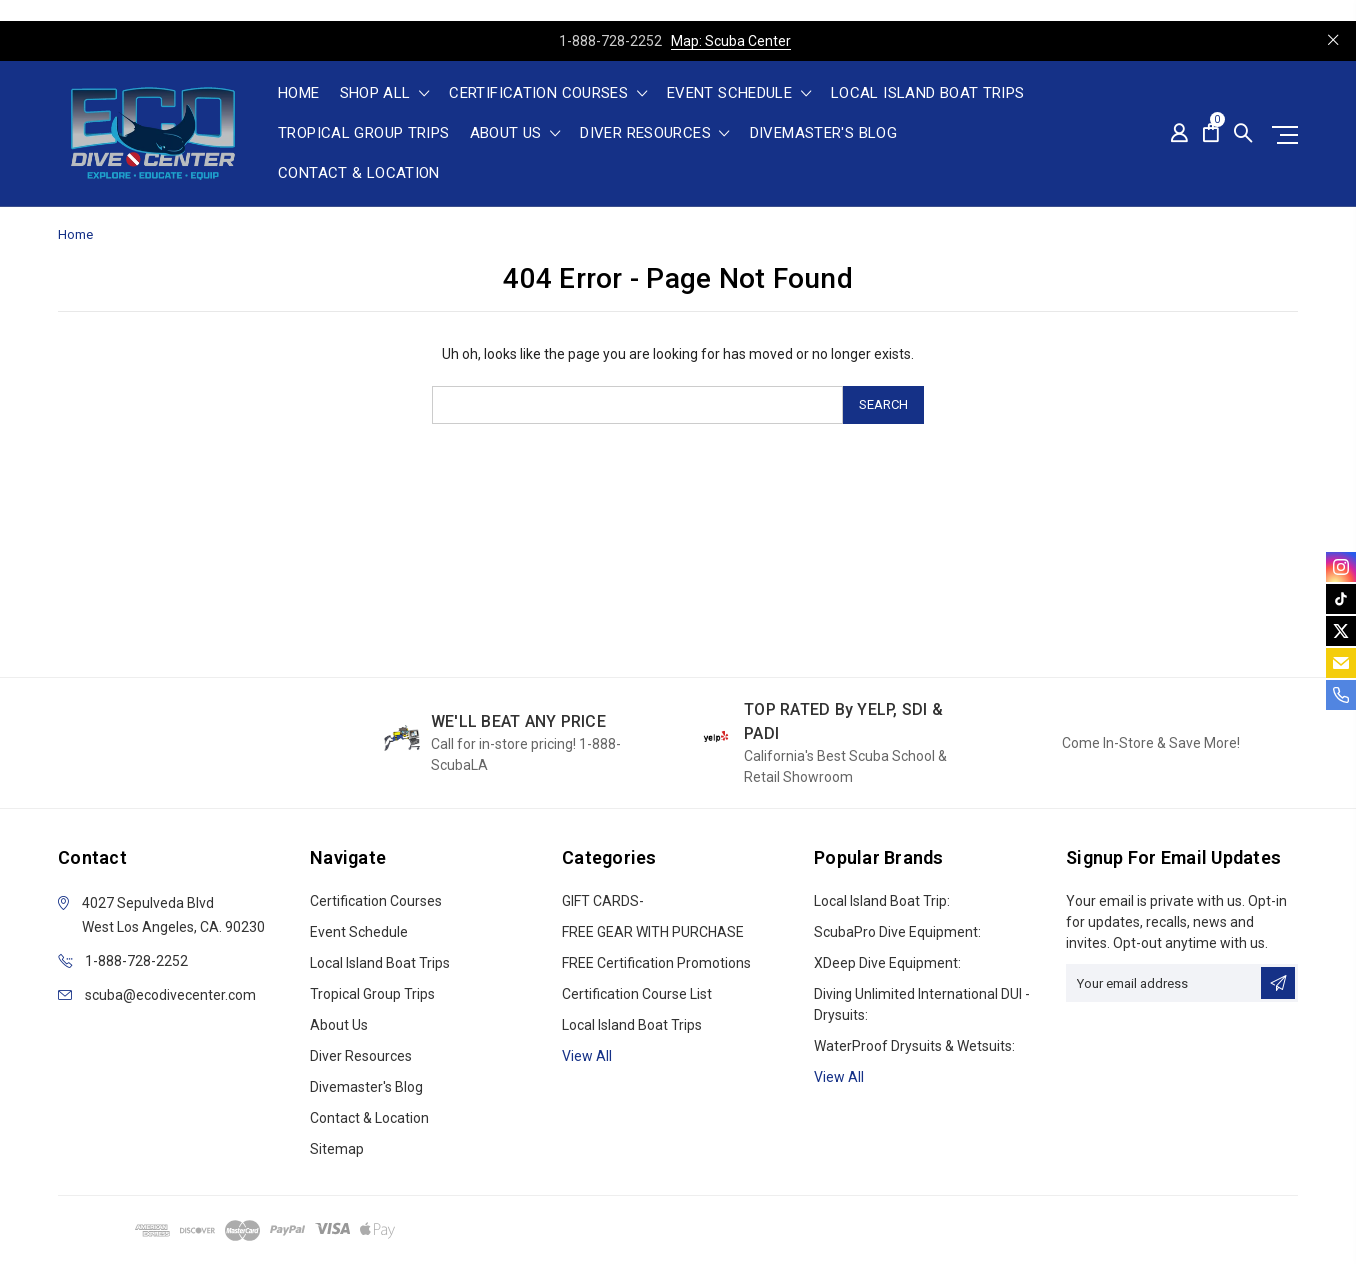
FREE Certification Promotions (656, 963)
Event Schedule (739, 94)
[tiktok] (1341, 599)
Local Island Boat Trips (928, 94)
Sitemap (337, 1149)
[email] (1341, 663)
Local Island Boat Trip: (882, 901)
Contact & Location (359, 174)
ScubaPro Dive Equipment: (897, 932)
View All (839, 1077)
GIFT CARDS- (603, 901)
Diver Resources (654, 134)
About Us (515, 134)
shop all (385, 94)
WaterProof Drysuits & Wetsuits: (914, 1046)
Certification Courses (548, 94)
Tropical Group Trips (364, 134)
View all (587, 1056)
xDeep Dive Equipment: (887, 963)
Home (299, 94)
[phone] (1341, 695)
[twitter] (1341, 631)
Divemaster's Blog (823, 134)
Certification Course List (637, 994)
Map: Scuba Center (731, 41)
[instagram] (1341, 567)
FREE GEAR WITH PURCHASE (653, 932)
